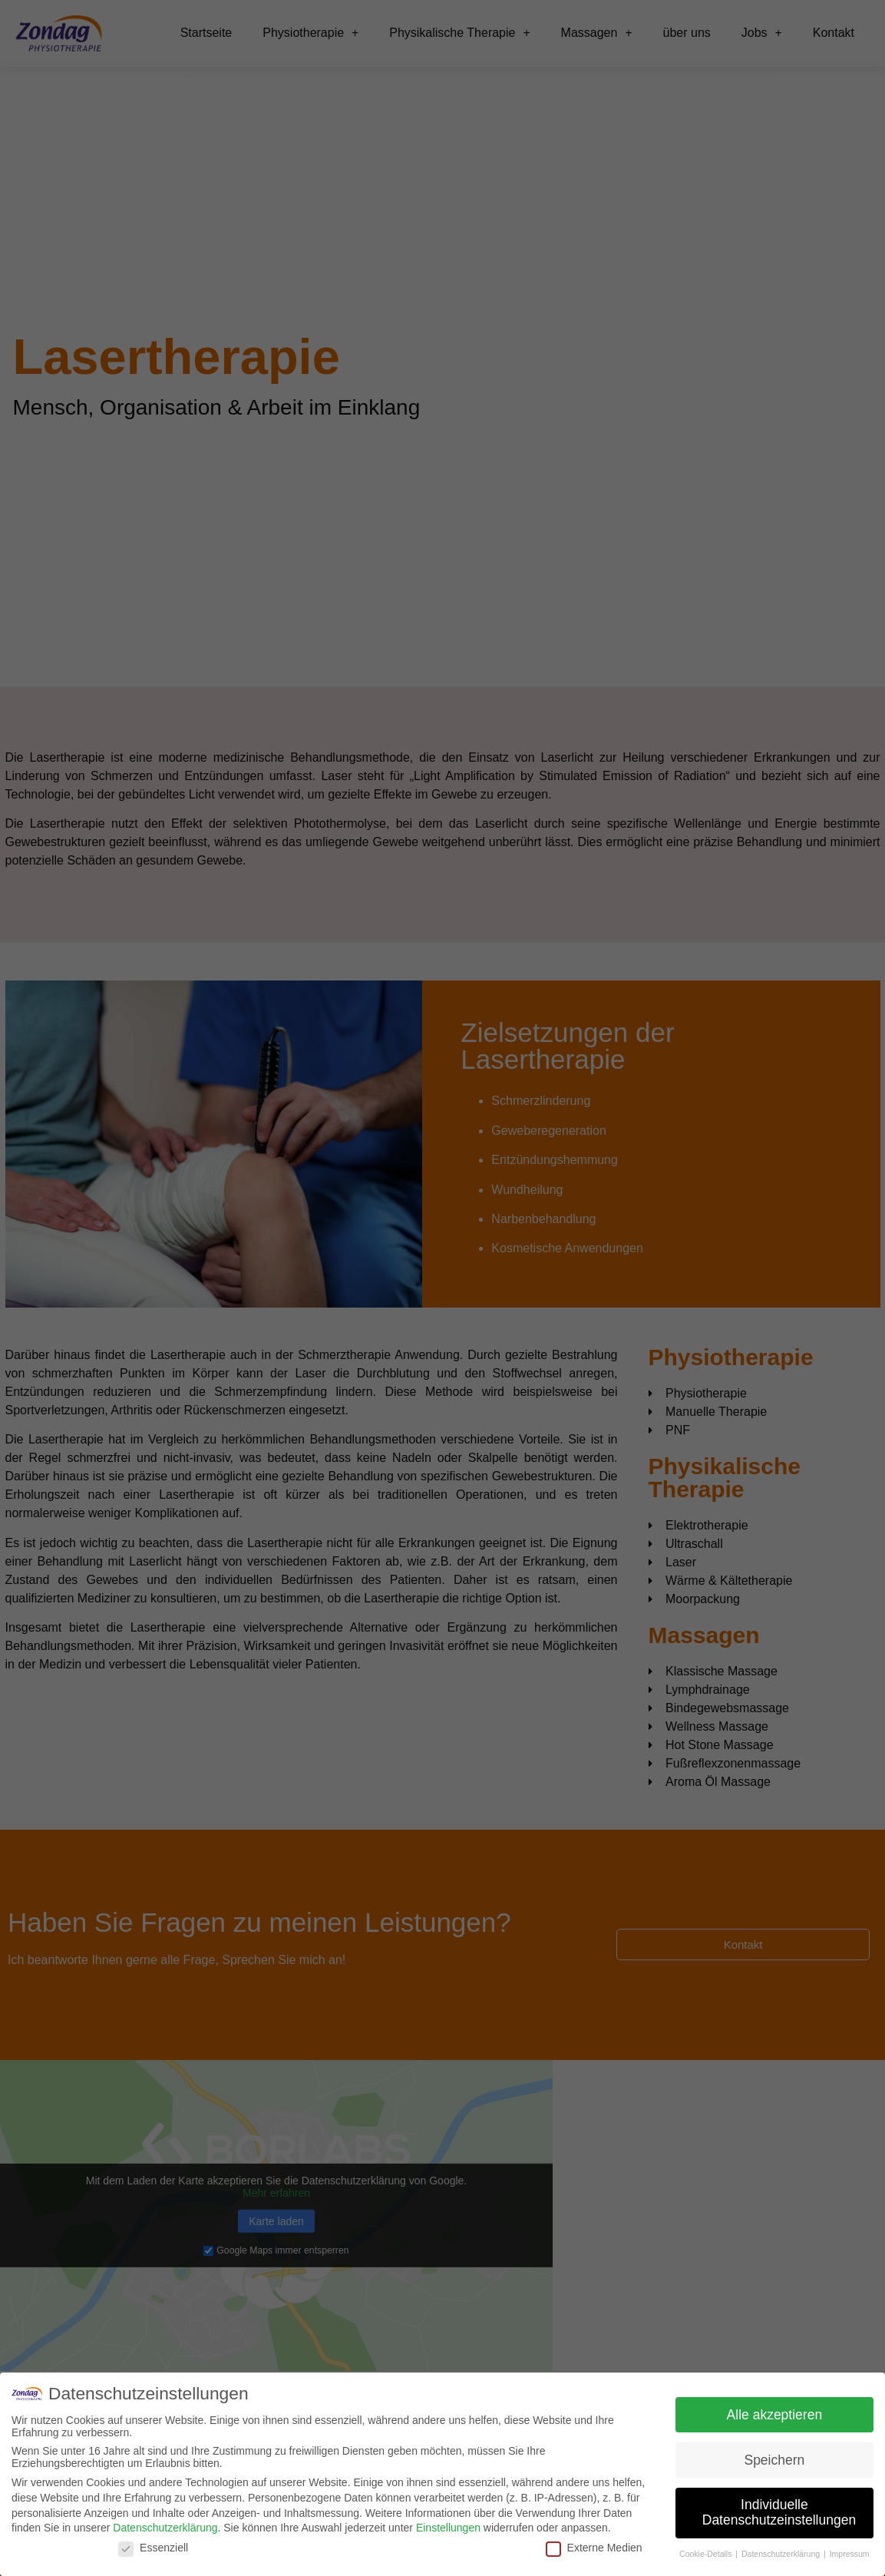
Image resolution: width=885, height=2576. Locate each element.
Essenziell (153, 2547)
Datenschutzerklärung (165, 2527)
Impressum (850, 2553)
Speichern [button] (774, 2460)
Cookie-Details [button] (706, 2553)
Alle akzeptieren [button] (775, 2414)
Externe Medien (594, 2547)
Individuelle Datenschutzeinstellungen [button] (779, 2512)
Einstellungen (448, 2527)
